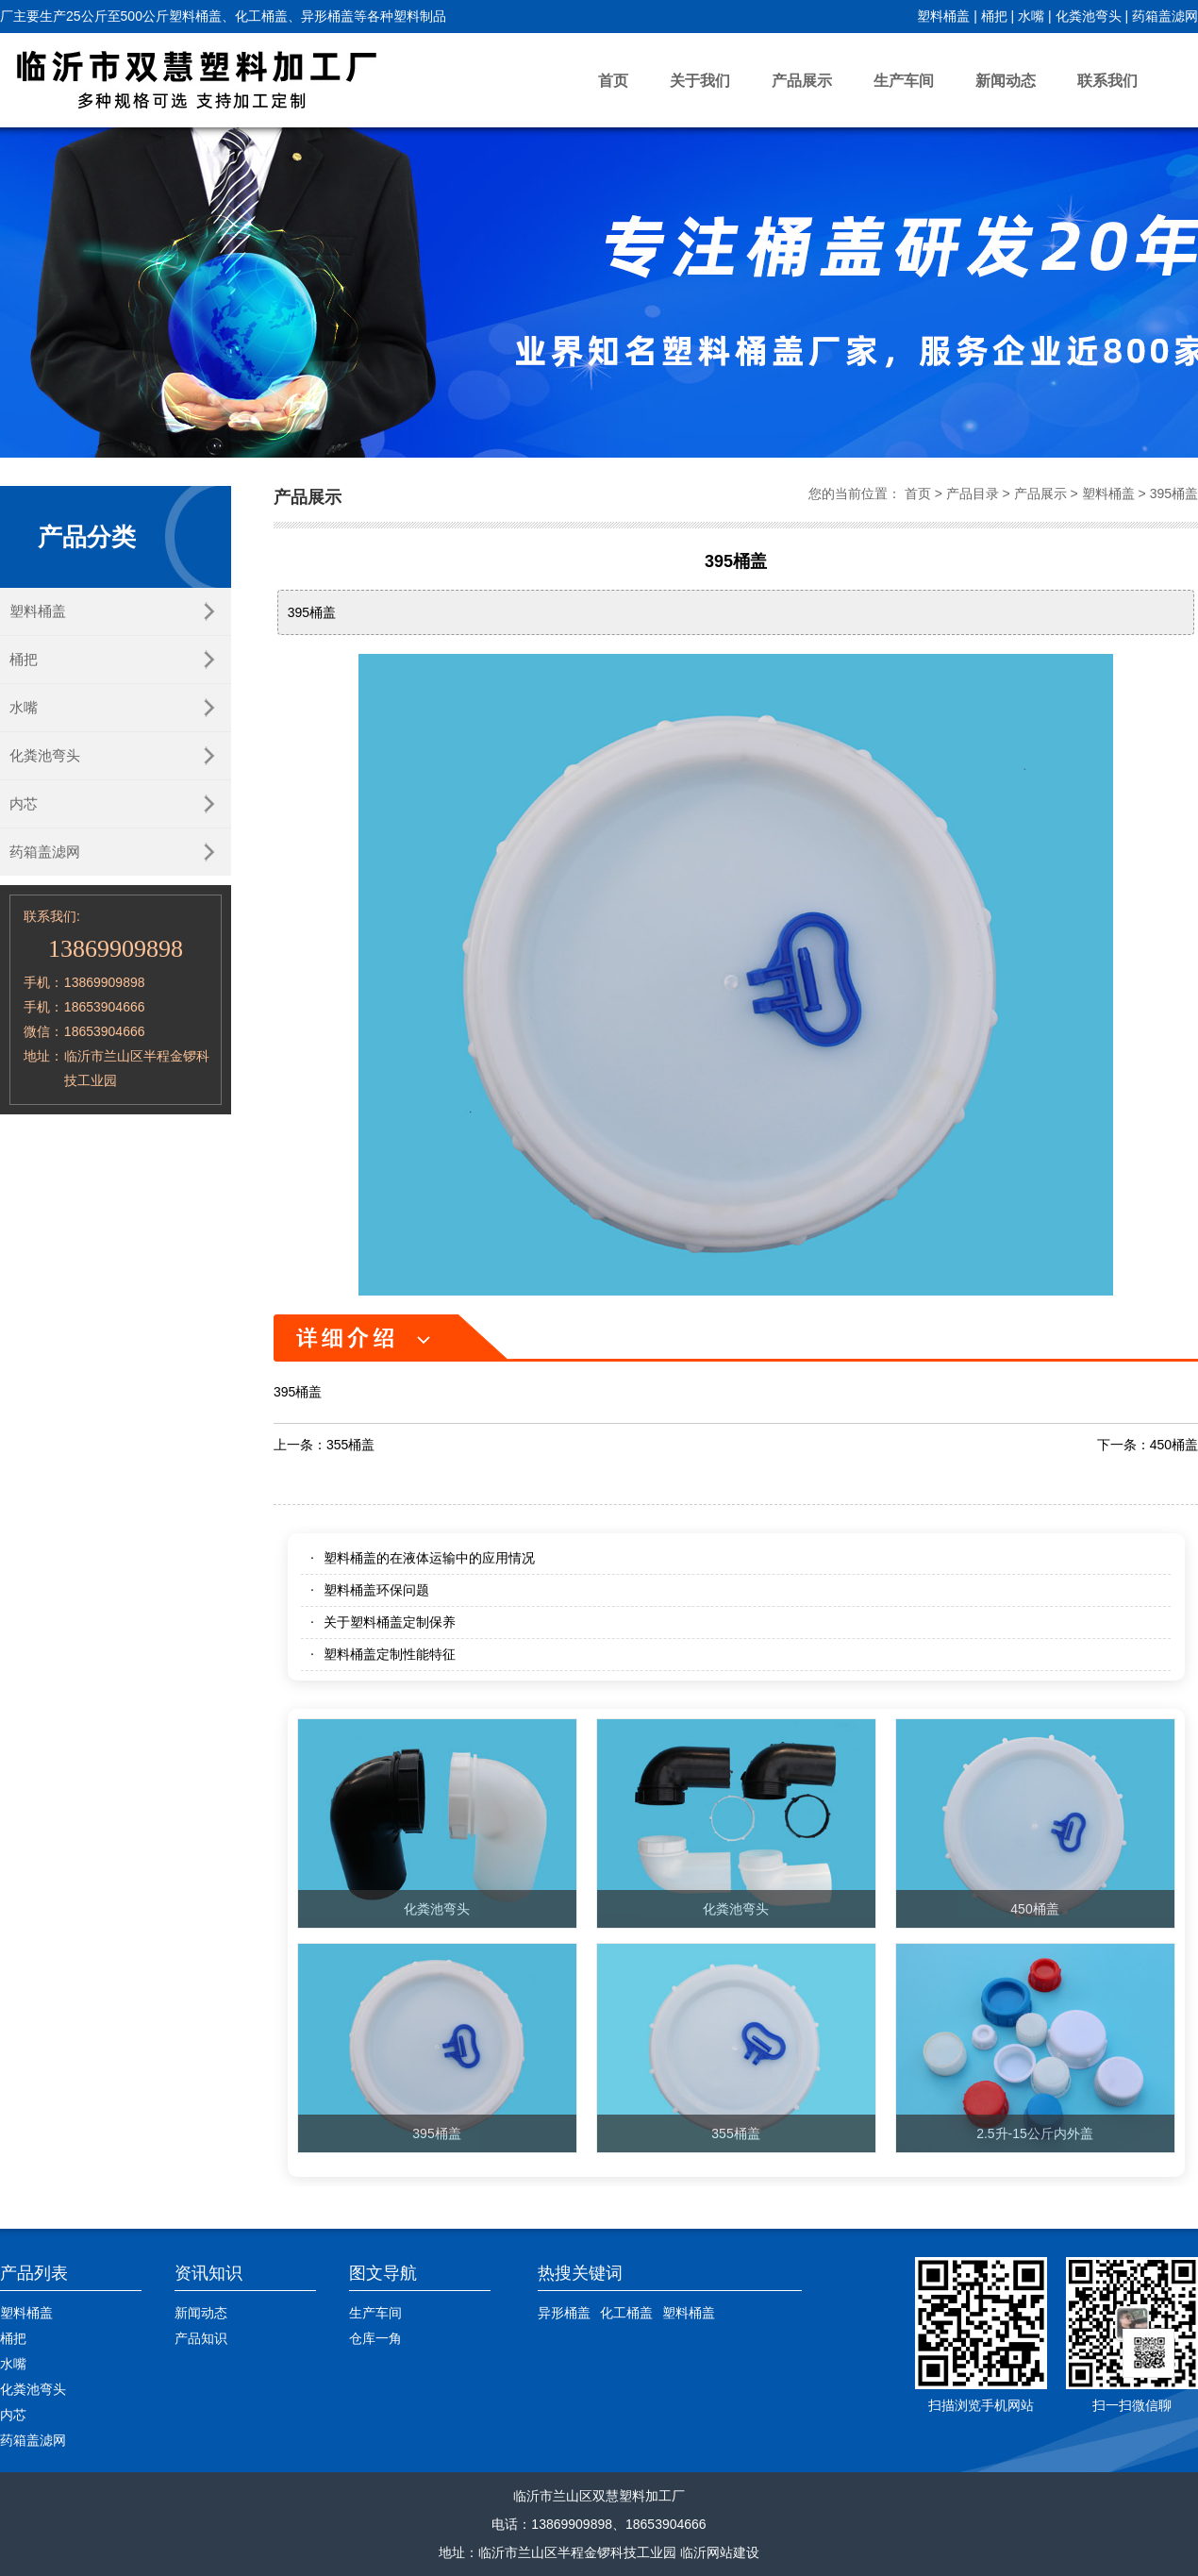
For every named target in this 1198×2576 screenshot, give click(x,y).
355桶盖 (350, 1444)
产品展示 (802, 81)
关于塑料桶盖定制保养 (390, 1622)
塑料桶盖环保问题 (376, 1589)
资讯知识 (208, 2273)
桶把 (994, 16)
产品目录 (972, 493)
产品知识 (201, 2338)
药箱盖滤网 (1165, 16)
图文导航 (383, 2273)
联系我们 (1107, 81)
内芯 (23, 803)
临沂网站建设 (719, 2552)
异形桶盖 (564, 2312)
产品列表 (34, 2273)
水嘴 (1031, 16)
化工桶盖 (626, 2312)
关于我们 (700, 81)
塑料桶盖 (943, 16)
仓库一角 (375, 2338)
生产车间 (904, 81)
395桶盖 (1174, 493)
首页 (613, 81)
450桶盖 (1174, 1444)
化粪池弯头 (1089, 16)
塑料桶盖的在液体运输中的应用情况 (429, 1557)
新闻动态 (1005, 81)
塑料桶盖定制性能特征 (390, 1654)
